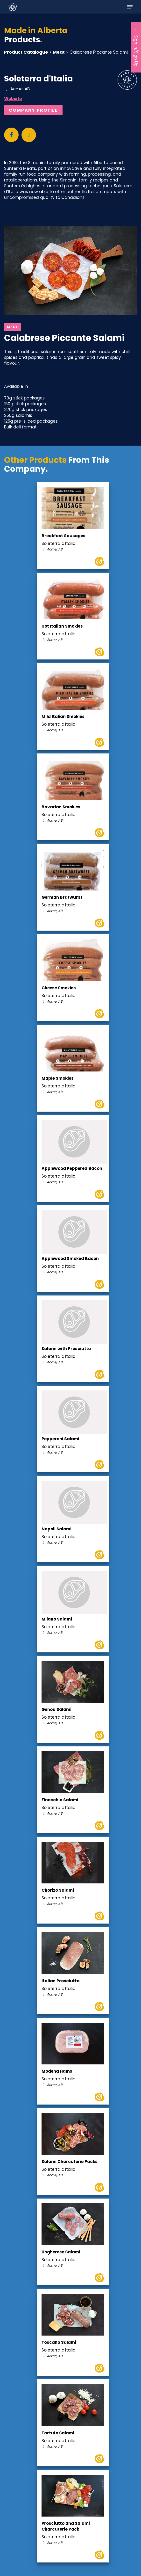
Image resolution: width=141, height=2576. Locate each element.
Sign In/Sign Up (136, 45)
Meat (59, 52)
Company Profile (33, 110)
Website (13, 98)
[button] (130, 6)
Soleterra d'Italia (38, 78)
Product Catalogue (26, 52)
